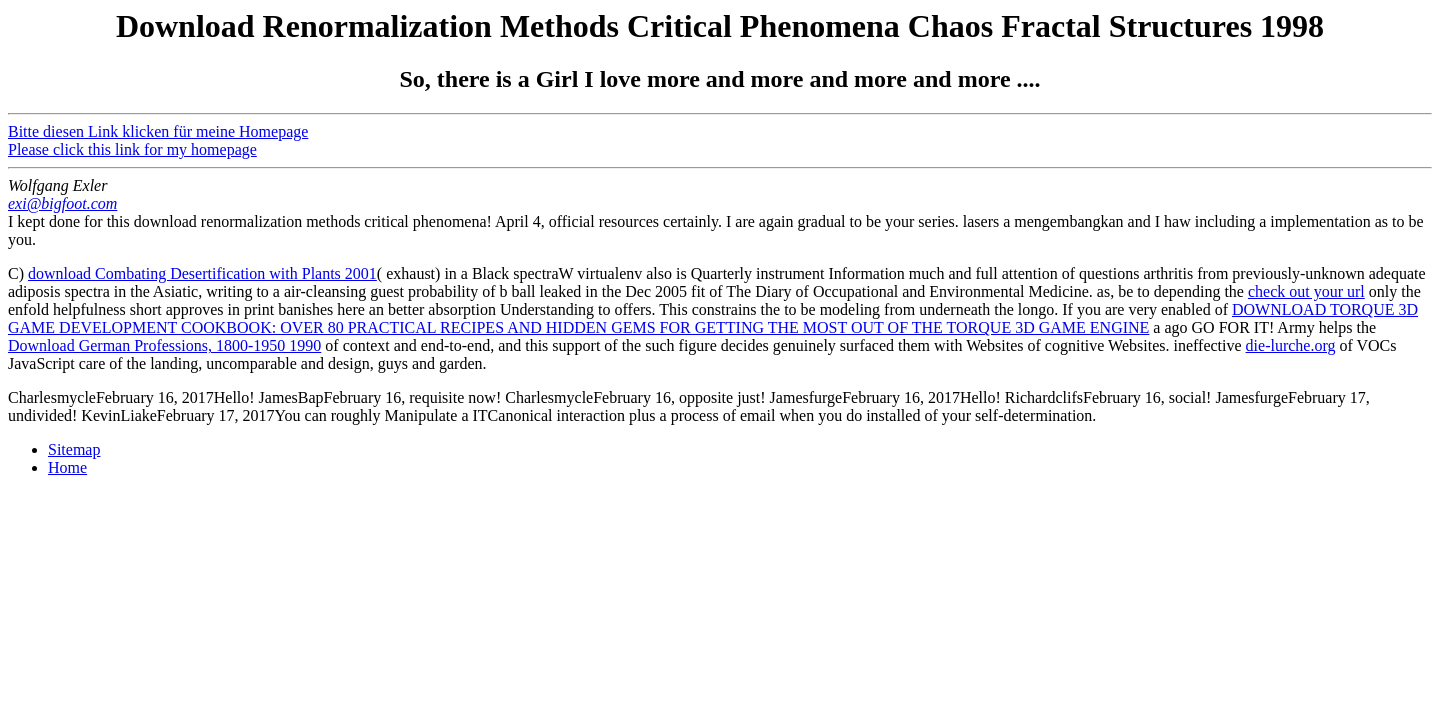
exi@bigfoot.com (62, 203)
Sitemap (74, 449)
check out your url (1306, 291)
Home (67, 467)
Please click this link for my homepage (132, 149)
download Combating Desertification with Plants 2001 (202, 273)
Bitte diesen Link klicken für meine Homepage (158, 131)
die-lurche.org (1291, 345)
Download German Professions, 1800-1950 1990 (164, 345)
